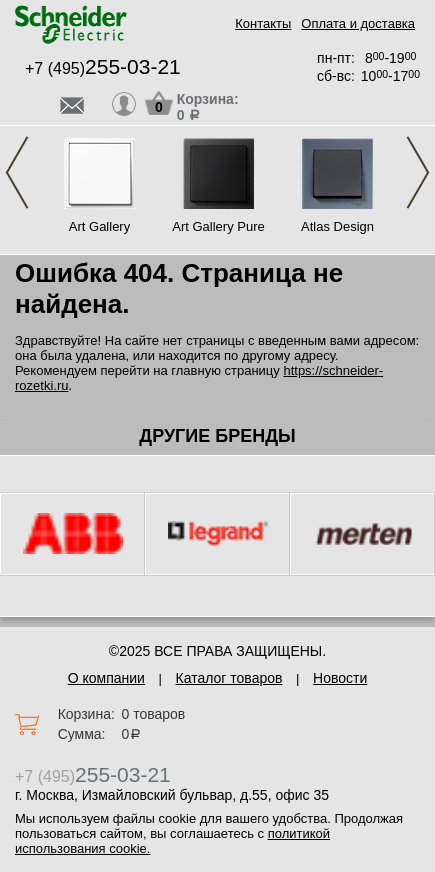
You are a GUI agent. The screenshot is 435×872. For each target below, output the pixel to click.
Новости (340, 678)
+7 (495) (103, 68)
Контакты (263, 23)
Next (418, 172)
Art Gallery (99, 226)
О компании (106, 678)
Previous (17, 172)
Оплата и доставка (358, 23)
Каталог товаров (229, 678)
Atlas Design (337, 226)
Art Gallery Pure (218, 226)
